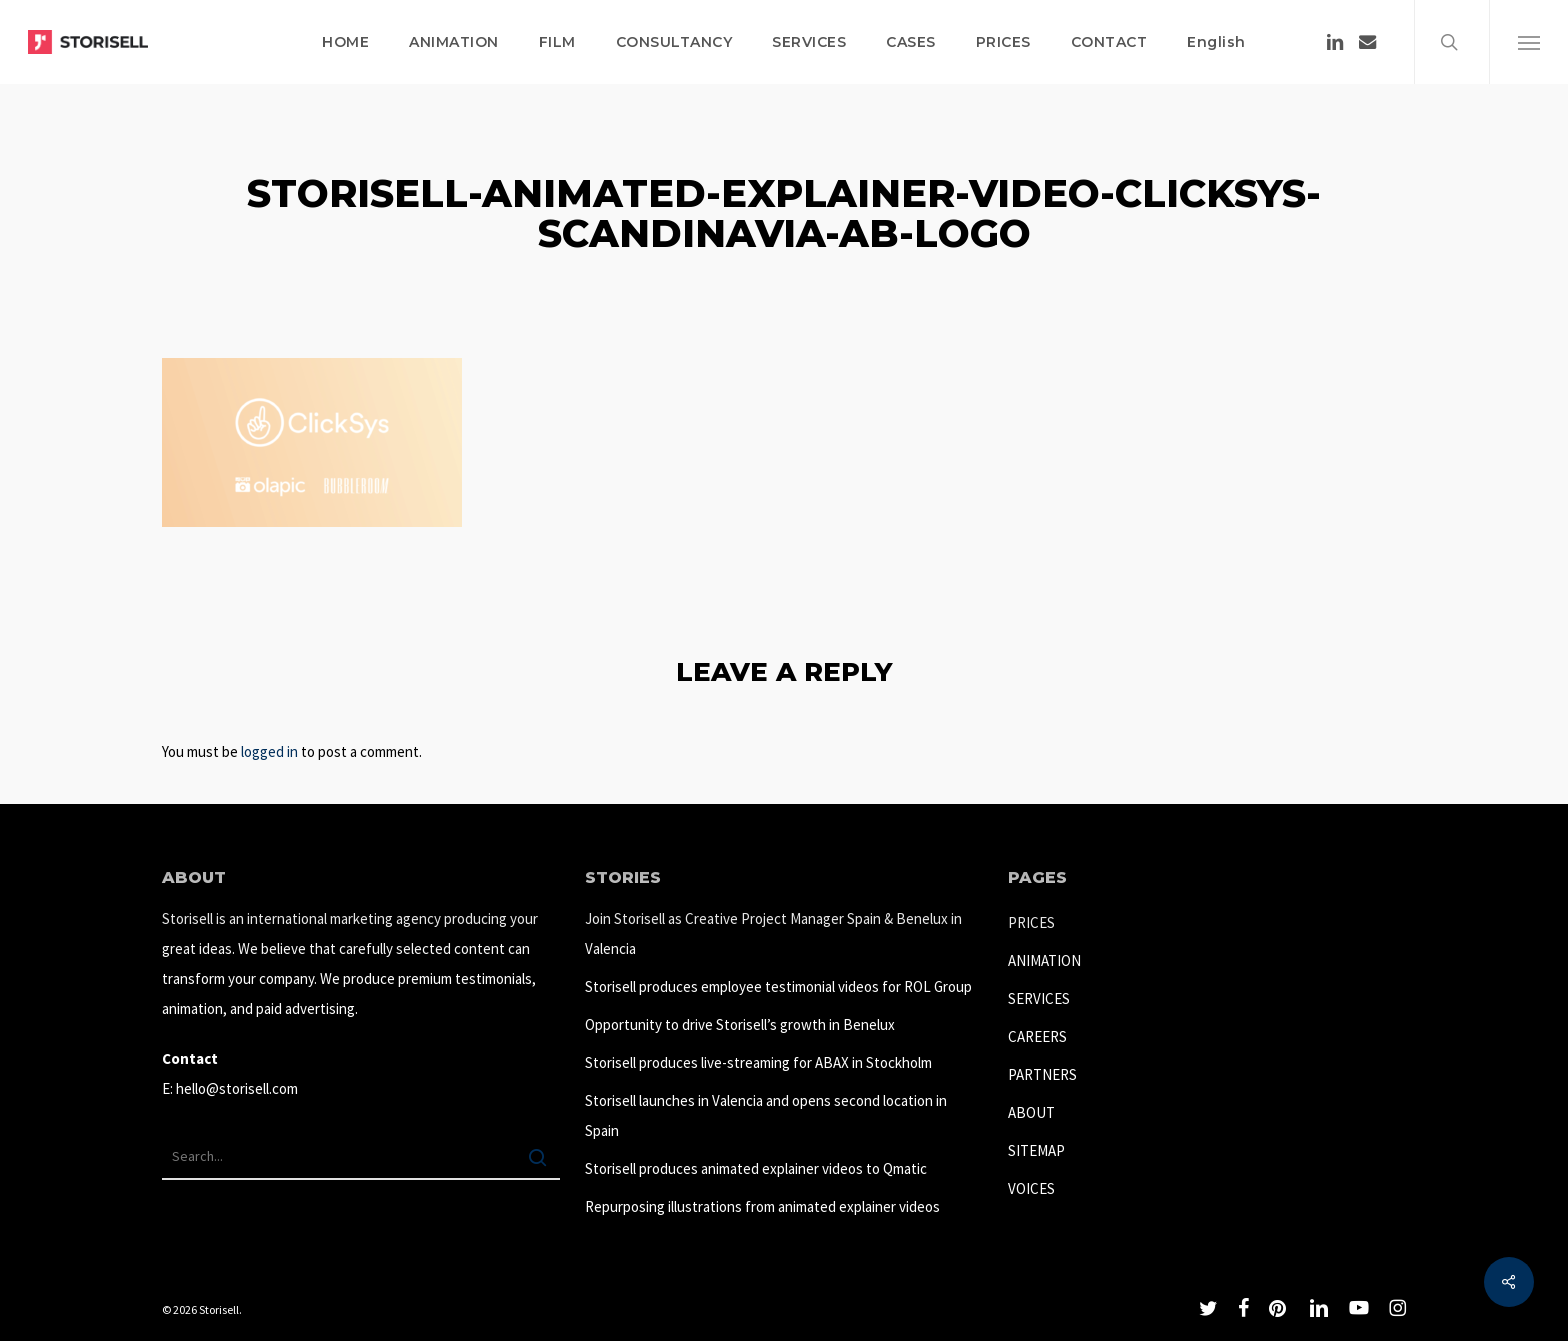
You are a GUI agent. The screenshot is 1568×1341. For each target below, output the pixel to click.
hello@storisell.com (237, 1088)
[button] (1528, 42)
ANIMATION (1044, 960)
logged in (269, 751)
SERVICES (1039, 998)
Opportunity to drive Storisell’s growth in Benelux (740, 1024)
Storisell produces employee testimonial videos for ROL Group (778, 986)
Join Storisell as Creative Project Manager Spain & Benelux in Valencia (773, 933)
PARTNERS (1042, 1074)
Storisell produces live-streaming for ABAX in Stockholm (758, 1062)
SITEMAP (1036, 1150)
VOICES (1031, 1188)
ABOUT (1031, 1112)
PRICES (1031, 922)
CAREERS (1037, 1036)
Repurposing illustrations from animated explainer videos (762, 1206)
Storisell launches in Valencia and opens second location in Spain (766, 1115)
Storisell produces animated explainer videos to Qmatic (756, 1168)
